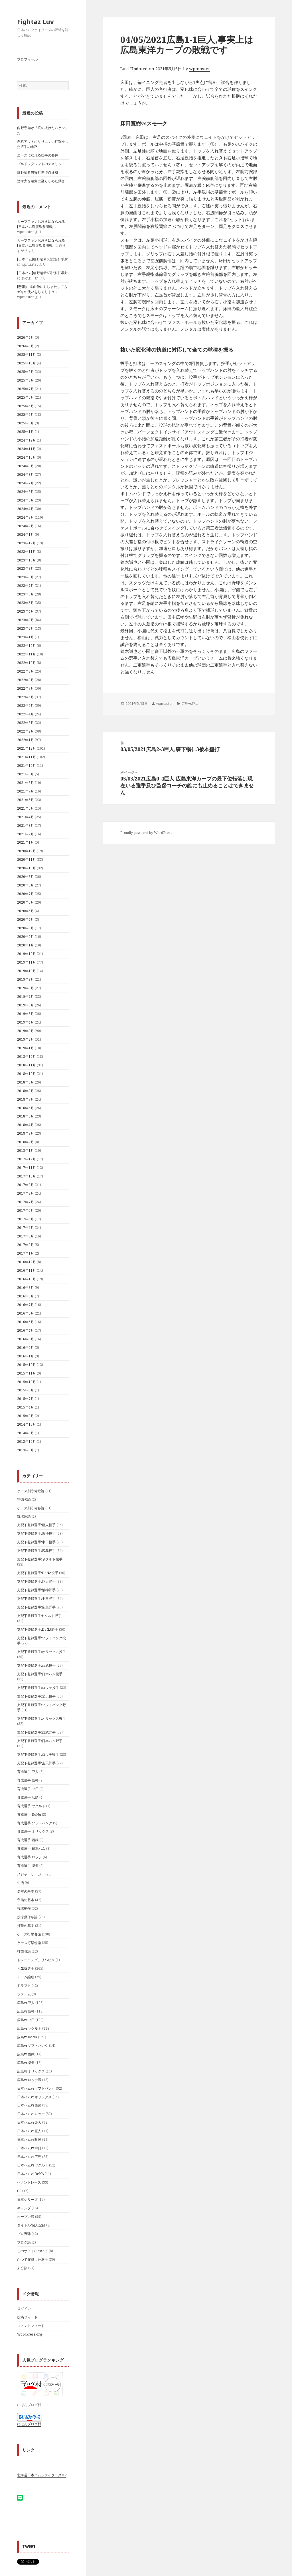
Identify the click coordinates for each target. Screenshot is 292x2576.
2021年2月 (25, 834)
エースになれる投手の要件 (37, 155)
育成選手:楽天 (27, 1865)
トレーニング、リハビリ (36, 1959)
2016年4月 (25, 1330)
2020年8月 (25, 885)
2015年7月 (25, 1398)
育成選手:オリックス (33, 1831)
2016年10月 (26, 1279)
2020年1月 (25, 945)
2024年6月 (25, 491)
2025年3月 (25, 423)
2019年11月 (26, 962)
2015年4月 (25, 1407)
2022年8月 (25, 679)
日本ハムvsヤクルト (32, 2165)
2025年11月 (26, 354)
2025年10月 (26, 363)
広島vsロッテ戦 (29, 2079)
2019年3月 (25, 1030)
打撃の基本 (25, 1925)
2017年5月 (25, 1219)
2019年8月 (25, 988)
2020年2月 (25, 936)
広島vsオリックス (31, 2071)
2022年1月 (25, 739)
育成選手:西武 (27, 1839)
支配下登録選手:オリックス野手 (41, 1718)
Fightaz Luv (35, 21)
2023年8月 (25, 577)
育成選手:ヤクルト (31, 1805)
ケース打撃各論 (29, 1934)
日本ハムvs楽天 (29, 2122)
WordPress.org (29, 2334)
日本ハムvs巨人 (29, 2130)
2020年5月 (25, 910)
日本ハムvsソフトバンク (36, 2088)
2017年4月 (25, 1227)
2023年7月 (25, 585)
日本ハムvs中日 (29, 2148)
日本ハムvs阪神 (29, 2139)
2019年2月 (25, 1039)
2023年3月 (25, 619)
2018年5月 (25, 1116)
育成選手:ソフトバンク (34, 1823)
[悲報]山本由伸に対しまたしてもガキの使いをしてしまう (42, 289)
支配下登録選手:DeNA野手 (37, 1629)
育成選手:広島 (27, 1797)
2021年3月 (25, 825)
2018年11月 (26, 1065)
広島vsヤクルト (29, 2028)
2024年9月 (25, 466)
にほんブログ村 (29, 2423)
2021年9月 (25, 774)
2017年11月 (26, 1167)
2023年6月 (25, 594)
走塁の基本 (25, 1891)
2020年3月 (25, 928)
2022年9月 (25, 671)
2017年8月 (25, 1193)
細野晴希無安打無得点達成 (37, 172)
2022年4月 (25, 714)
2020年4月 (25, 919)
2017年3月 (25, 1236)
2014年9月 (25, 1433)
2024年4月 (25, 508)
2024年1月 (25, 534)
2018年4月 (25, 1124)
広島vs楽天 (26, 2062)
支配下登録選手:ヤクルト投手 (39, 1559)
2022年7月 (25, 688)
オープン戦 (25, 2216)
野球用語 (24, 1516)
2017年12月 (26, 1159)
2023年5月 (25, 602)
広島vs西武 (26, 2054)
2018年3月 (25, 1133)
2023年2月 (25, 628)
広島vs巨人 (26, 2002)
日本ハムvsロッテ (31, 2113)
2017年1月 (25, 1253)
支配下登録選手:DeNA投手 (37, 1572)
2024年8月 (25, 474)
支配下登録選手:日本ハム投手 (39, 1674)
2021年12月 (26, 748)
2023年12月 (26, 543)
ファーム (24, 1994)
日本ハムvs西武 (29, 2105)
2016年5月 (25, 1321)
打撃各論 (24, 1951)
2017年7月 (25, 1201)
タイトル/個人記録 (31, 2225)
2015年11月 (26, 1373)
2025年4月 (25, 414)
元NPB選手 (25, 1968)
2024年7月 (25, 483)
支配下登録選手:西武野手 (36, 1732)
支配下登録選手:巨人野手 (36, 1581)
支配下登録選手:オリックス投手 (41, 1651)
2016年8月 (25, 1296)
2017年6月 (25, 1210)
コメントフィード (30, 2325)
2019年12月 (26, 953)
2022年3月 (25, 722)
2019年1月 (25, 1048)
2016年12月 (26, 1261)
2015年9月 (25, 1390)
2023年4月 (25, 611)
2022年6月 (25, 697)
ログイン (24, 2308)
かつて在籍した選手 (32, 2259)
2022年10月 (26, 662)
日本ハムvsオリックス (34, 2096)
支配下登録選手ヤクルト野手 (39, 1615)
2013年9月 (25, 1450)
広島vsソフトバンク (32, 2045)
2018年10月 (26, 1073)
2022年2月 (25, 731)
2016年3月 (25, 1339)
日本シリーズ (27, 2199)
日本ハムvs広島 (29, 2156)
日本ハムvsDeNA (30, 2173)
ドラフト (24, 1985)
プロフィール (27, 59)
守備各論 (24, 1499)
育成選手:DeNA (29, 1814)
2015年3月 (25, 1415)
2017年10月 (26, 1176)
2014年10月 (26, 1424)
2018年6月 (25, 1108)
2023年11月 (26, 551)
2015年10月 (26, 1381)
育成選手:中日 (27, 1788)
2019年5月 (25, 1013)
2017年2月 (25, 1244)
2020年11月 (26, 859)
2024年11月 (26, 448)
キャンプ (24, 2208)
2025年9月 (25, 371)
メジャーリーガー (30, 1874)
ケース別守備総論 (30, 1490)
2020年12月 (26, 850)
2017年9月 (25, 1184)
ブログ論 (24, 2242)
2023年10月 (26, 560)
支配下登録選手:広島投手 (36, 1550)
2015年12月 (26, 1364)
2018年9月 (25, 1082)
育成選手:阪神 (27, 1780)
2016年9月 (25, 1287)
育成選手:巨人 (27, 1771)
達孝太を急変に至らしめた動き (41, 180)
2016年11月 (26, 1270)
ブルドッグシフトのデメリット (41, 163)
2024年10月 (26, 457)
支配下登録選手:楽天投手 (36, 1696)
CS (19, 2190)
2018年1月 (25, 1150)
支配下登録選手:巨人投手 (36, 1524)
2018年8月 (25, 1090)
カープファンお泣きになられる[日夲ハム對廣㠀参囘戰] (41, 224)
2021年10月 (26, 765)
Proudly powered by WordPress (146, 832)
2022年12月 (26, 645)
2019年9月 (25, 979)
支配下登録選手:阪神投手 (36, 1533)
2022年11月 (26, 654)
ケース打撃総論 (29, 1942)
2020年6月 (25, 902)
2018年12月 (26, 1056)
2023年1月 (25, 637)
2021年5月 (25, 808)
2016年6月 (25, 1313)
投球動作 (24, 1908)
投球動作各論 (27, 1917)
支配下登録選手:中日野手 (36, 1598)
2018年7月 (25, 1099)
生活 (20, 1882)
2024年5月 (25, 500)
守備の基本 (25, 1899)
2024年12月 (26, 440)
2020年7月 (25, 893)
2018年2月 (25, 1141)
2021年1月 (25, 842)
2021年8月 (25, 782)
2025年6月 (25, 397)
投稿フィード (27, 2317)
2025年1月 (25, 431)
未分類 (22, 2268)
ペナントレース (29, 2182)
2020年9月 (25, 876)
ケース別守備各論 (30, 1508)
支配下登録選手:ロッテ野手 (38, 1754)
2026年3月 (25, 346)
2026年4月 (25, 337)
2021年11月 (26, 757)
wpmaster (199, 68)
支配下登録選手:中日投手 (36, 1542)
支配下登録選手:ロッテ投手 (38, 1687)
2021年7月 (25, 791)
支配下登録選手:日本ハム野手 (39, 1740)
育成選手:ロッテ (29, 1857)
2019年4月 (25, 1022)
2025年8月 (25, 380)
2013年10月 (26, 1441)
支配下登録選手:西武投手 (36, 1665)
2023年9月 (25, 568)
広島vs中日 (26, 2019)
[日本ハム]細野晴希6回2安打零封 (42, 259)
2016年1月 (25, 1356)
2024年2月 (25, 525)
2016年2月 (25, 1347)
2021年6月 (25, 799)
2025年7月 (25, 388)
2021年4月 (25, 816)
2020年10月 (26, 868)
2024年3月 (25, 517)
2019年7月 (25, 996)
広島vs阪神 (26, 2011)
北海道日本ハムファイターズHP (41, 2475)
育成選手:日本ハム (31, 1848)
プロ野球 (24, 2233)
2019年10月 (26, 970)
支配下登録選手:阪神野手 (36, 1590)
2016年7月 (25, 1304)
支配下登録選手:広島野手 (36, 1607)
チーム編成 (25, 1977)
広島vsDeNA (27, 2037)
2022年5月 (25, 705)
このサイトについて (32, 2250)
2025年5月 (25, 406)
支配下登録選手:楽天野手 (36, 1763)
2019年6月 (25, 1005)
